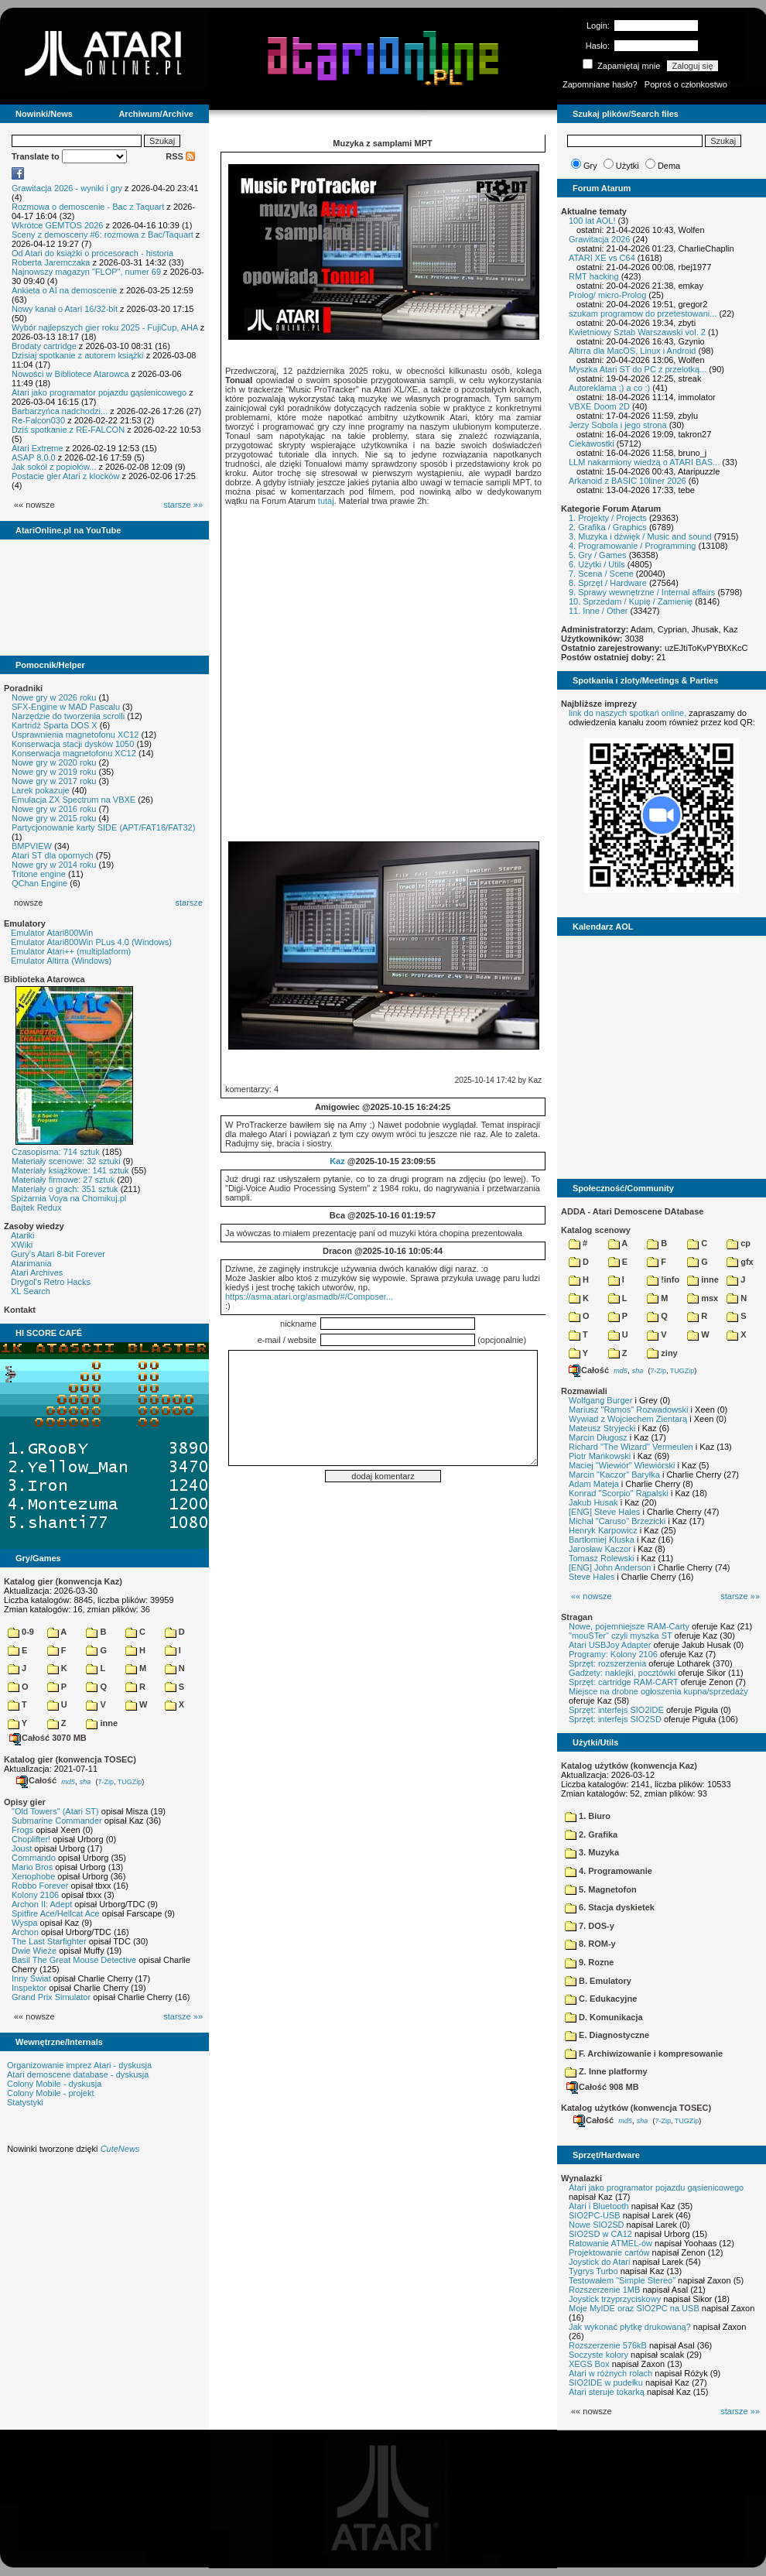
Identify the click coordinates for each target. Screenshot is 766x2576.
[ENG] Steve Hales (604, 1511)
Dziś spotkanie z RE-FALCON (68, 429)
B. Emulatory (598, 1980)
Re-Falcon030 (38, 420)
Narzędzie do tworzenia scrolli (68, 716)
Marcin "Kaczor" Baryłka (614, 1474)
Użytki (627, 165)
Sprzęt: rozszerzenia (607, 1663)
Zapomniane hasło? (600, 84)
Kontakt (20, 1309)
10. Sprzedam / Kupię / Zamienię (630, 601)
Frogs (22, 1829)
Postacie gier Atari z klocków (65, 476)
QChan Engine (39, 883)
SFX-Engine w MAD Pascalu (66, 706)
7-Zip (105, 1781)
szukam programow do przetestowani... (642, 313)
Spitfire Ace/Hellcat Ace (56, 1913)
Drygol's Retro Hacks (51, 1281)
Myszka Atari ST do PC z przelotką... (637, 369)
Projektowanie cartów (609, 2252)
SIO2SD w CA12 (600, 2234)
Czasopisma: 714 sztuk (56, 1151)
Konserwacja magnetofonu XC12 (74, 753)
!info (663, 1279)
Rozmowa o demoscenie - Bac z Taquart (88, 206)
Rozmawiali (584, 1391)
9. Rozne (589, 1962)
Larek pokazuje (41, 790)
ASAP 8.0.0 (34, 457)
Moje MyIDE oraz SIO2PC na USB (634, 2308)
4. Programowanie (608, 1870)
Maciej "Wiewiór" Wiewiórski (622, 1465)
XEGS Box (589, 2364)
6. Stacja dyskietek (610, 1907)
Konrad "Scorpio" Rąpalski (619, 1493)
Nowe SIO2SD (596, 2224)
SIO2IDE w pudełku (606, 2382)
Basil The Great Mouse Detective (74, 1960)
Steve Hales (591, 1576)
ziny (662, 1353)
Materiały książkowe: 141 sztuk (70, 1170)
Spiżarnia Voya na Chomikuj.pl (68, 1198)
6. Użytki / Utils (597, 564)
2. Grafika (591, 1834)
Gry (590, 165)
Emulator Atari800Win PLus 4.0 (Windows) (91, 942)
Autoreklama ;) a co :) (609, 387)
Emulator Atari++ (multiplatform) (71, 951)
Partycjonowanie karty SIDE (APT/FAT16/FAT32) (103, 827)
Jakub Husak (593, 1502)
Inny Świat (31, 1978)
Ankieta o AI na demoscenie (64, 290)
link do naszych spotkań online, (627, 713)
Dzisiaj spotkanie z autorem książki (78, 355)
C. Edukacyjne (601, 1998)
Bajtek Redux (36, 1207)
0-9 (21, 1631)
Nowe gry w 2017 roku (54, 781)
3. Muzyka (592, 1852)
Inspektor (29, 1987)
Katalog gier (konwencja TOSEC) (70, 1759)
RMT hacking (594, 276)
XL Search (30, 1291)
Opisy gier (25, 1802)
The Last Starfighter (49, 1941)
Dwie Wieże (34, 1950)
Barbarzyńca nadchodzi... (60, 411)
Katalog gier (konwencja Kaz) (63, 1581)
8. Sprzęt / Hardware (608, 582)
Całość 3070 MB (48, 1737)
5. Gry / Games (598, 555)
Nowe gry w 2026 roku (54, 697)
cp (739, 1243)
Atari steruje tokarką (607, 2391)
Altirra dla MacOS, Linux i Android (632, 350)
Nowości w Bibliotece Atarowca (70, 374)
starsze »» (183, 504)
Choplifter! (31, 1839)
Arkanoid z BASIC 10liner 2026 (627, 480)
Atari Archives (37, 1272)
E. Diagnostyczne (607, 2035)
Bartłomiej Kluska (601, 1539)
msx (702, 1298)
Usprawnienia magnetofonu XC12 (75, 734)
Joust (22, 1848)
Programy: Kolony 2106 (613, 1654)
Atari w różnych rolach (610, 2373)
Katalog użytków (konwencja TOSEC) (636, 2107)
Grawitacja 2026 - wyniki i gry (67, 188)
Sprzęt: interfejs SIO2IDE (616, 1709)
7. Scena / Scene (601, 573)
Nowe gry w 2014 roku (54, 864)
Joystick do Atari (599, 2261)
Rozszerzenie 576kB (608, 2345)
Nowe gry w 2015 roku (54, 818)
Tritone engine (39, 874)
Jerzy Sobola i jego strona (618, 425)
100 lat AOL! (592, 220)
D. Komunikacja (604, 2017)
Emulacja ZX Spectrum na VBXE (73, 799)
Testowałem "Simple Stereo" (622, 2280)
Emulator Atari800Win (52, 932)
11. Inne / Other (598, 610)
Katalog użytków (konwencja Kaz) (629, 1765)
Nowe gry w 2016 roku (54, 809)
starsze (189, 902)
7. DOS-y (589, 1925)
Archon (25, 1932)
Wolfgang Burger (600, 1400)
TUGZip (130, 1781)
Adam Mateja (594, 1483)
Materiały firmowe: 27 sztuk (63, 1179)
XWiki (21, 1244)
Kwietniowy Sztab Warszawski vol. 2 (637, 332)
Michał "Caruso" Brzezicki (617, 1521)
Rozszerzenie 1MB (604, 2289)
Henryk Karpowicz (603, 1530)
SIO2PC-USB (595, 2215)
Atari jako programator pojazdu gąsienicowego (99, 392)
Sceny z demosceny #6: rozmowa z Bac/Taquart (102, 234)
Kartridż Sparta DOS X (54, 725)
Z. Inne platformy (606, 2071)
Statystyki (25, 2102)
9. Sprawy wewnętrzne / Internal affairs (642, 592)
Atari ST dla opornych (53, 855)
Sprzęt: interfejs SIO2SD (615, 1719)
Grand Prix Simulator (51, 1997)
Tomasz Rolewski (601, 1558)
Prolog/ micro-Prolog (607, 295)
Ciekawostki (591, 443)
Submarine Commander (57, 1820)
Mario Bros (32, 1867)
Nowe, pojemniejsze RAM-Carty (629, 1626)
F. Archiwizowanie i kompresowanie (644, 2053)
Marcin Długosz (598, 1437)
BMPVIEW (32, 846)
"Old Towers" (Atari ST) (55, 1811)
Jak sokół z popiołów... (54, 466)
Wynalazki (581, 2178)
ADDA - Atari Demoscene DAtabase (632, 1211)
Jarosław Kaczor (600, 1548)
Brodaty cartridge (44, 346)
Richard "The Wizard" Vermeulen (631, 1446)
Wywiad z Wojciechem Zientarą (628, 1418)
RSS (180, 156)
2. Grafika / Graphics (608, 527)
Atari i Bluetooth (599, 2206)
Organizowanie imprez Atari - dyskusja (79, 2065)
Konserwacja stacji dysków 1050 (73, 743)
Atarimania (31, 1263)
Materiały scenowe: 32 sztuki (66, 1161)
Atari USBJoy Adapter (610, 1644)
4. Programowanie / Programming (632, 545)
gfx (740, 1261)
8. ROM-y (590, 1943)
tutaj (326, 500)
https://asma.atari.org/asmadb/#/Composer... (309, 1296)
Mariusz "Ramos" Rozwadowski (629, 1409)
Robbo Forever (40, 1885)
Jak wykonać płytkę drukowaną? (630, 2326)
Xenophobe (33, 1876)
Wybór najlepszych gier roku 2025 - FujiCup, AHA (105, 327)
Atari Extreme (37, 448)
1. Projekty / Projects (608, 517)
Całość (36, 1780)
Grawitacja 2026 (600, 239)
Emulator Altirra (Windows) (61, 960)
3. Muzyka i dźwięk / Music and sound (640, 536)
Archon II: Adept (43, 1904)
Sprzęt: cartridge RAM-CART (623, 1682)
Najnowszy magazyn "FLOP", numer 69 (86, 271)
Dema (669, 165)
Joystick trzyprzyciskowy (615, 2299)
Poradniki (23, 688)
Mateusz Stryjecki (602, 1428)
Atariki (23, 1235)
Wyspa (25, 1922)
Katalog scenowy (596, 1230)
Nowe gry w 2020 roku (54, 762)
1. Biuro (587, 1816)
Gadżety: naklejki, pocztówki (622, 1672)
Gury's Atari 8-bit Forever (58, 1254)
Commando (34, 1857)
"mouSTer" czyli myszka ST (620, 1635)
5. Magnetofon (601, 1889)
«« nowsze (591, 1596)
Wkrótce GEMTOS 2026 (57, 225)
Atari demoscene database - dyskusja (78, 2074)
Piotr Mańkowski (600, 1456)
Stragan (577, 1617)
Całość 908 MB (602, 2086)
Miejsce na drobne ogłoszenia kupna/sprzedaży (658, 1691)
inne (102, 1723)
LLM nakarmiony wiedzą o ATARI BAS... (644, 462)
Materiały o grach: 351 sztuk (65, 1189)
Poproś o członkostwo (686, 84)
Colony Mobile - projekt (50, 2093)
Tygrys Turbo (593, 2271)
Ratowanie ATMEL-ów (610, 2243)
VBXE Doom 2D (599, 406)
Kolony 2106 (35, 1894)
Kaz (337, 1161)
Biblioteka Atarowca (44, 979)
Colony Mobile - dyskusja (54, 2083)
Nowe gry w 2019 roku (54, 771)
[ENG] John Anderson (610, 1567)
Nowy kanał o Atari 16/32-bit (65, 308)
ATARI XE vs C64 (602, 257)
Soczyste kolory (598, 2354)
